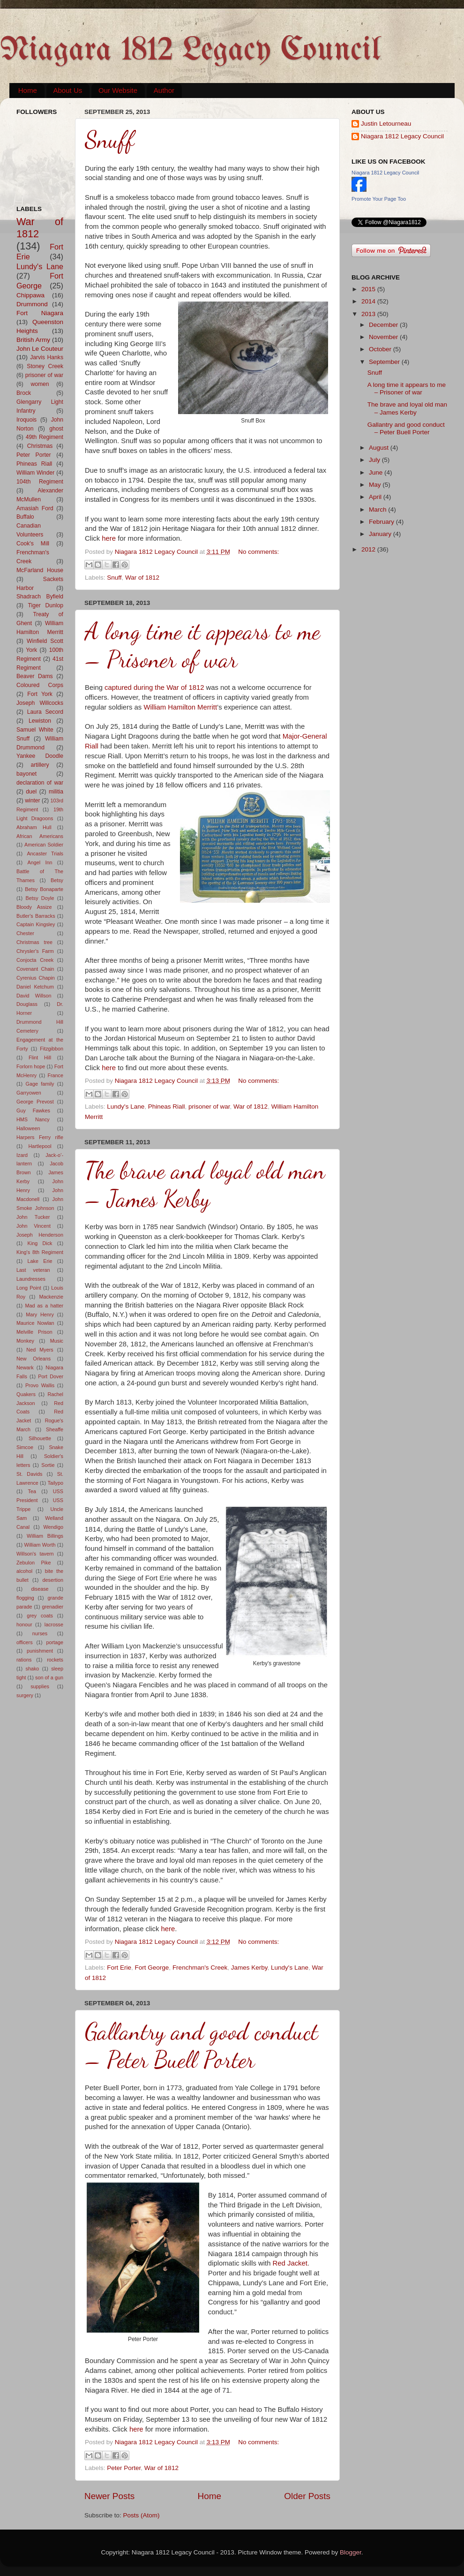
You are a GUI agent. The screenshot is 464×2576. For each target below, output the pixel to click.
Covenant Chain (35, 969)
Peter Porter (124, 2467)
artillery (39, 765)
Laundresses (30, 1279)
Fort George (152, 1967)
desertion (53, 1580)
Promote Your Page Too (379, 199)
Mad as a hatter (44, 1305)
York (31, 650)
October (381, 349)
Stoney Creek (45, 366)
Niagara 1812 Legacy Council (190, 51)
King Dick (40, 1243)
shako (32, 1668)
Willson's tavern (35, 1553)
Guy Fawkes (33, 1110)
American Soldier (43, 844)
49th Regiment (44, 437)
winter (32, 800)
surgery (24, 1695)
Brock (23, 393)
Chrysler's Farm (35, 951)
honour (24, 1624)
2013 (369, 313)
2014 (369, 301)
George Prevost (35, 1101)
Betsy (57, 880)
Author (164, 90)
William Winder (35, 472)
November (384, 336)
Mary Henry (40, 1314)
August (379, 447)
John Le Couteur (39, 348)
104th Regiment (39, 481)
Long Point (28, 1288)
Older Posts (307, 2496)
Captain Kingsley (35, 924)
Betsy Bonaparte (44, 889)
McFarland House (39, 570)
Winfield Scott (45, 641)
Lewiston (40, 721)
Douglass (26, 1004)
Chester (25, 933)
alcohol (24, 1571)
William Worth (40, 1545)
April (376, 496)
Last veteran (33, 1270)
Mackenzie (51, 1296)
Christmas (40, 446)
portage (54, 1642)
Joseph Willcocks (39, 703)
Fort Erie (119, 1967)
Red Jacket (290, 2263)
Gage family (40, 1084)
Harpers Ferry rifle (39, 1137)
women (39, 384)
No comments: (258, 551)
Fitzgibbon (51, 1048)
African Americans (39, 836)
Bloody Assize (34, 907)
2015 (369, 289)
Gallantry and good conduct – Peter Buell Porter (201, 2045)
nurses (39, 1633)
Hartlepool (39, 1146)
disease (39, 1589)
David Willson (34, 995)
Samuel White (34, 729)
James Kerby (249, 1967)
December (384, 324)
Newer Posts (109, 2496)
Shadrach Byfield (39, 596)
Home (27, 90)
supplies (39, 1686)
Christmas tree (34, 942)
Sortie (47, 1465)
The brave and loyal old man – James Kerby (205, 1184)
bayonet (26, 774)
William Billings (45, 1536)
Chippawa (30, 295)
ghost (56, 428)
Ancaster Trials (45, 853)
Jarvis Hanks (46, 357)
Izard (22, 1155)
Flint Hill (40, 1057)
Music (56, 1341)
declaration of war (39, 782)
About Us (67, 90)
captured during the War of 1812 (154, 687)
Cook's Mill (32, 543)
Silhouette (40, 1438)
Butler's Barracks (35, 916)
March (378, 509)
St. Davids (29, 1474)
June (376, 472)
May (375, 484)
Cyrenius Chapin (35, 978)
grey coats (40, 1615)
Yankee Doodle (39, 756)
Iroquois (26, 419)
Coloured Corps (39, 685)
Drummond (32, 304)
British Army (33, 339)
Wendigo (53, 1527)
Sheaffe (54, 1429)
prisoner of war (209, 1106)
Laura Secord (45, 712)
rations (23, 1659)
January (381, 533)
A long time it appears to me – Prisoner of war (202, 645)
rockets (55, 1659)
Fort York (39, 694)
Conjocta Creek (34, 960)
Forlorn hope (30, 1066)
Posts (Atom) (141, 2515)
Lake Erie (40, 1261)
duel (31, 791)
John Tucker (33, 1217)
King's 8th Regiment (39, 1252)
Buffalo (25, 517)
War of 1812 (142, 577)
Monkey (25, 1341)
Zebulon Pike (33, 1562)
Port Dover (50, 1376)
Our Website (117, 90)
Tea (32, 1491)
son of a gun (49, 1677)
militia (56, 791)
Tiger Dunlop (45, 605)
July (375, 459)
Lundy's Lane (125, 1106)
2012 (369, 549)
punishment (40, 1651)
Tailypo (55, 1483)
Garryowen (28, 1092)
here (109, 538)
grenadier (52, 1606)
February (382, 521)
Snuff (109, 140)
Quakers (26, 1394)
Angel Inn (40, 862)
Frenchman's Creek (199, 1967)
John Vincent (33, 1226)
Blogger (350, 2552)
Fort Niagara (39, 313)
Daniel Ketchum (35, 987)
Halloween (28, 1128)
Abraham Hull (34, 827)
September (385, 361)
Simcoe (24, 1447)
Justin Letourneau (386, 123)
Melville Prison (34, 1332)
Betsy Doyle (40, 898)
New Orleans (33, 1358)
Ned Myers (39, 1349)
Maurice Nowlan (35, 1323)
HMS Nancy (33, 1119)
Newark (25, 1367)
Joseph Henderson (39, 1235)
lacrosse (54, 1624)
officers (24, 1642)
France (55, 1075)
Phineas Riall (166, 1106)
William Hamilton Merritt (180, 707)
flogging (25, 1598)
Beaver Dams (34, 676)
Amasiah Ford (34, 508)
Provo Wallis (39, 1385)
